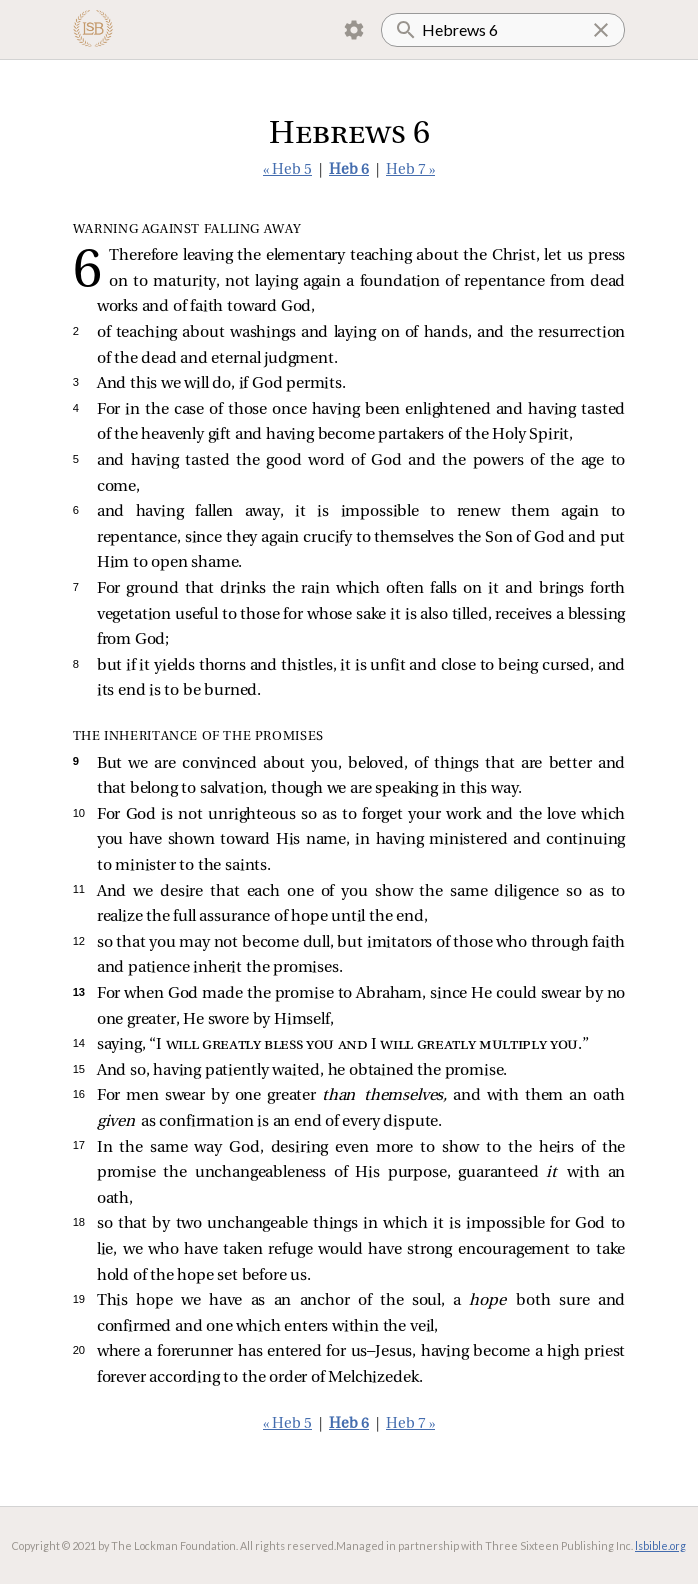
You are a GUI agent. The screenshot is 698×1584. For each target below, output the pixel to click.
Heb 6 (349, 170)
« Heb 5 (287, 170)
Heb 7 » (410, 170)
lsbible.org (660, 1545)
